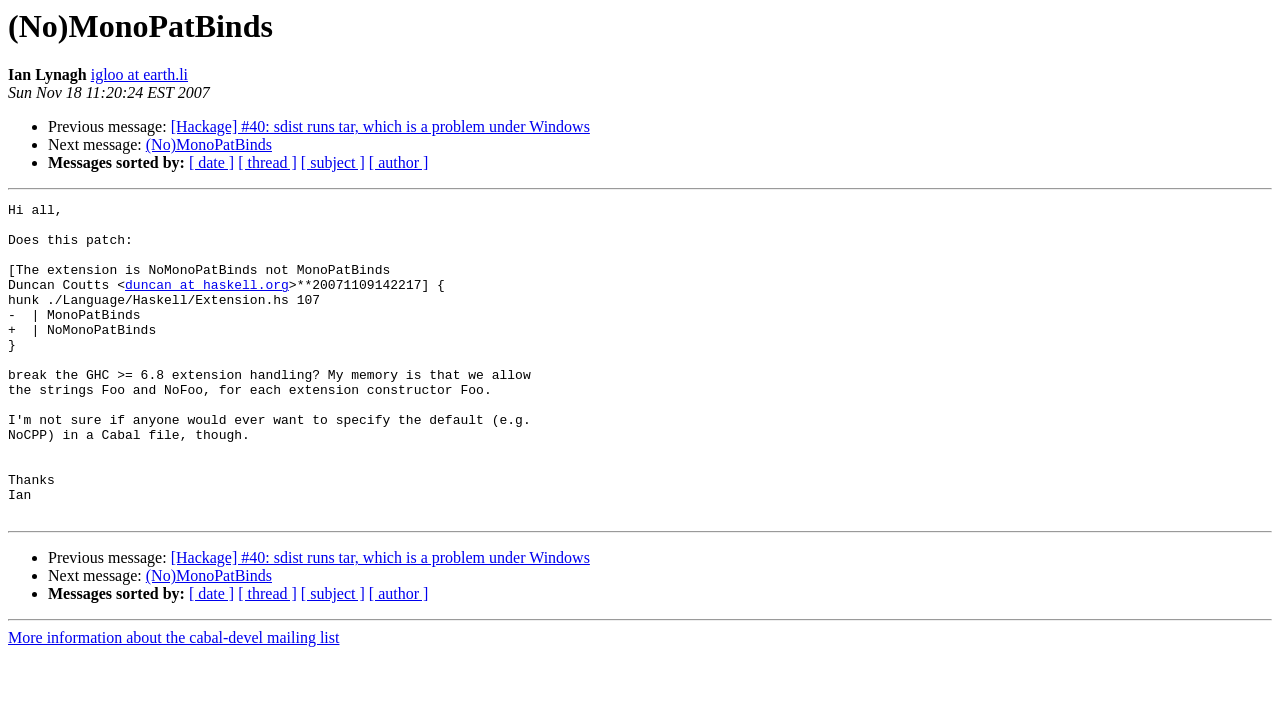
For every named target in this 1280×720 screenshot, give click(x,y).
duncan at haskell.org (207, 302)
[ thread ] (267, 162)
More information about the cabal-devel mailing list (173, 700)
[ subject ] (333, 162)
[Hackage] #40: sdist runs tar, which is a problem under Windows (380, 126)
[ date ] (211, 162)
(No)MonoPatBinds (209, 144)
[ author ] (399, 162)
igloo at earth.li (139, 74)
